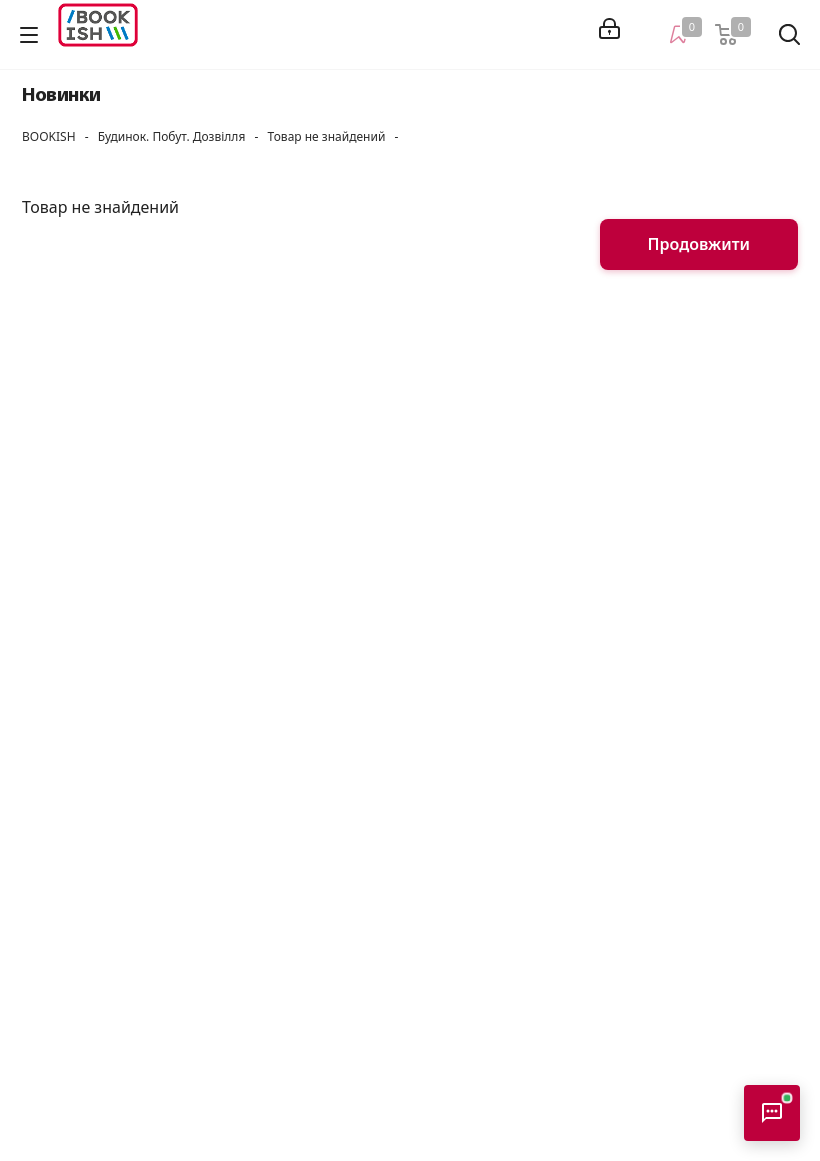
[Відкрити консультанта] (772, 1113)
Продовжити (699, 244)
